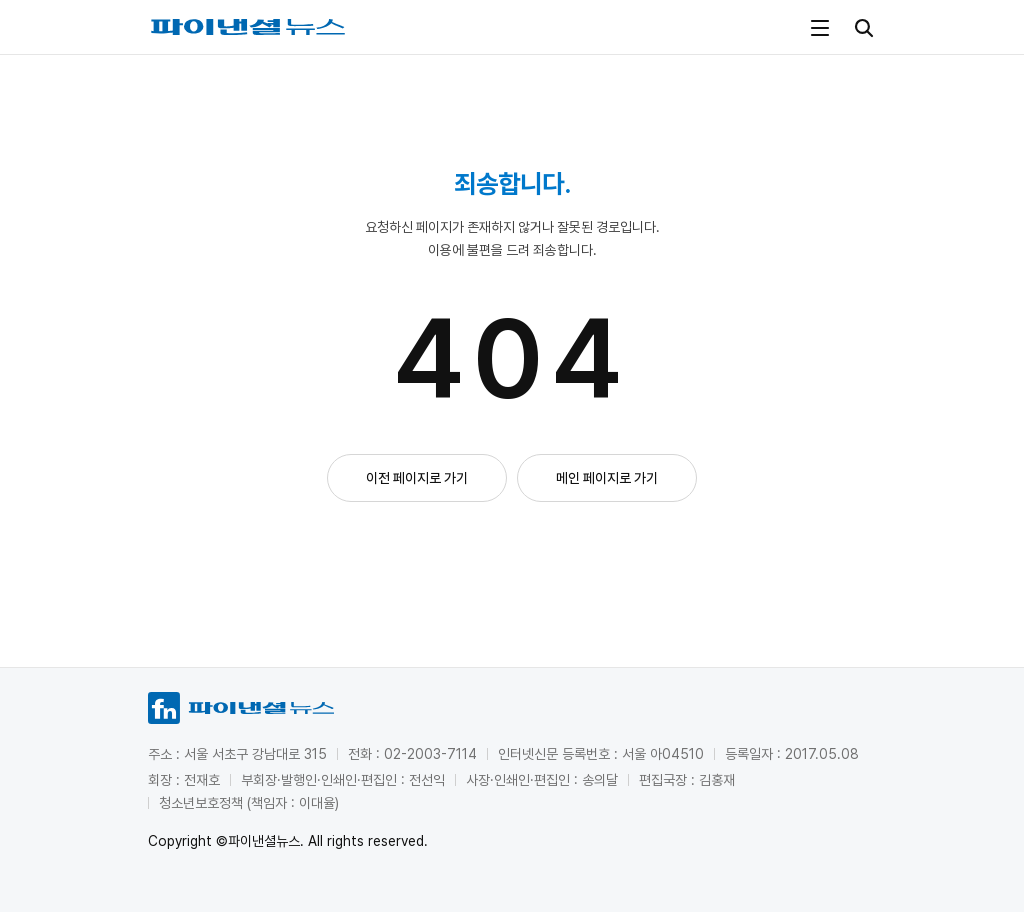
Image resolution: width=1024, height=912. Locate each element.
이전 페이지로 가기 (417, 478)
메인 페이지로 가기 (607, 478)
